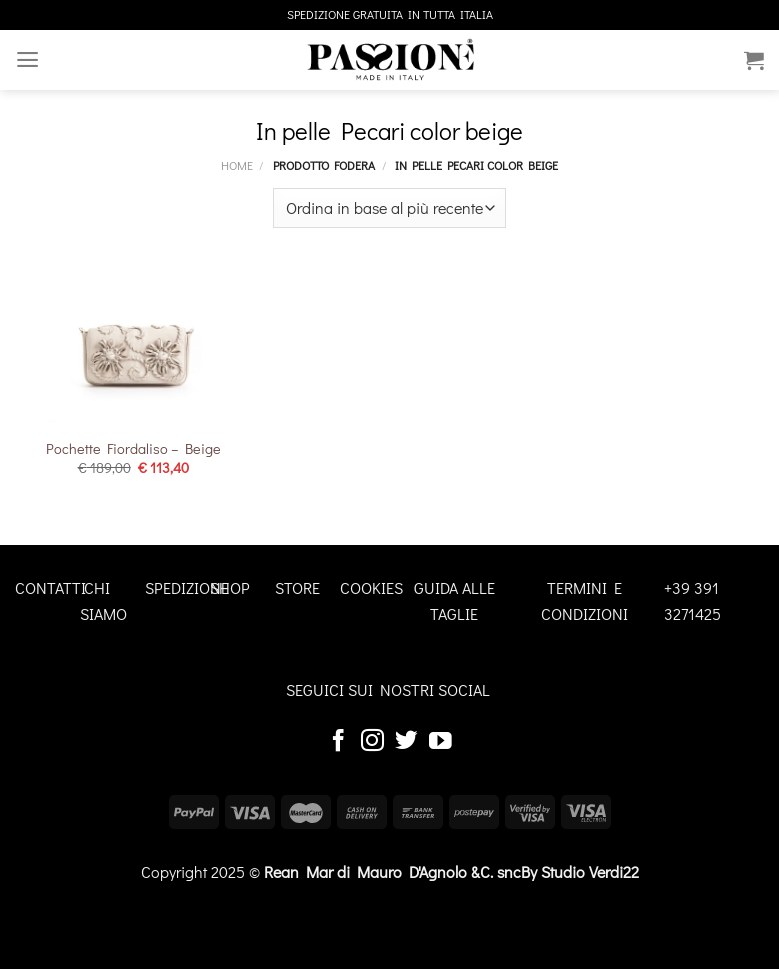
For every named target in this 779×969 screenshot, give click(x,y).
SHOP (230, 587)
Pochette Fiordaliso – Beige (133, 449)
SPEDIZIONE (187, 587)
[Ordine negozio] (389, 208)
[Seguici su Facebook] (338, 742)
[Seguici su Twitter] (406, 742)
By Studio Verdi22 (580, 871)
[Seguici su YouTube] (440, 742)
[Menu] (27, 59)
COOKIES (371, 587)
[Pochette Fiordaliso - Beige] (133, 346)
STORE (297, 587)
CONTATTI (50, 587)
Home (237, 165)
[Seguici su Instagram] (372, 742)
